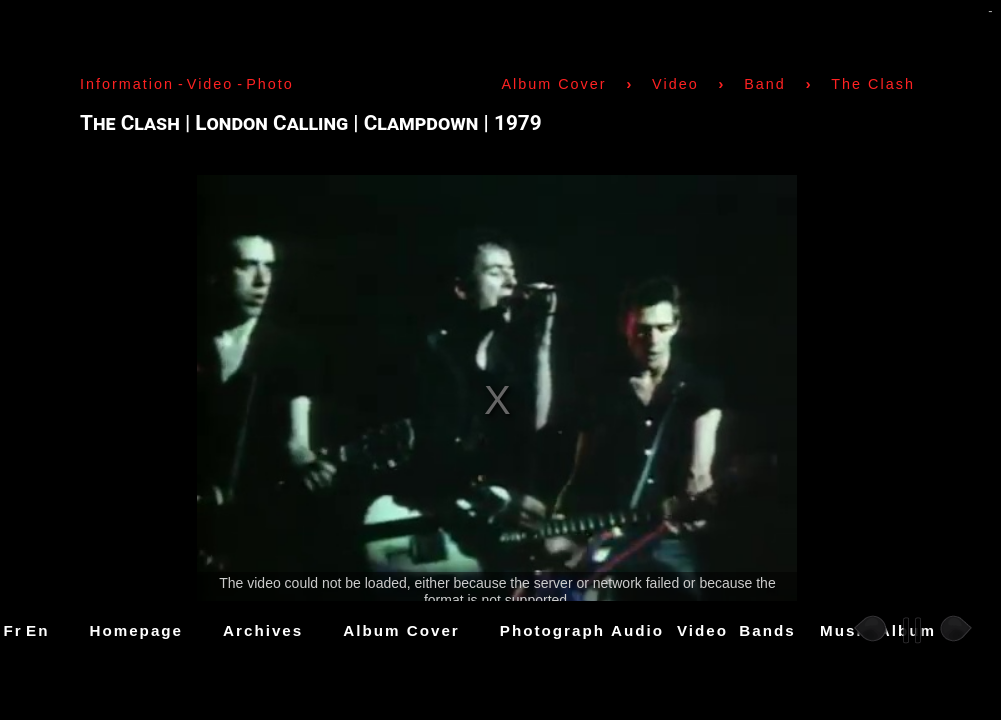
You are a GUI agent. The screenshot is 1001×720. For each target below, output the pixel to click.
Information (127, 84)
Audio (637, 630)
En (37, 630)
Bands (767, 630)
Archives (263, 630)
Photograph (552, 630)
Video (702, 630)
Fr (12, 630)
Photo (270, 84)
